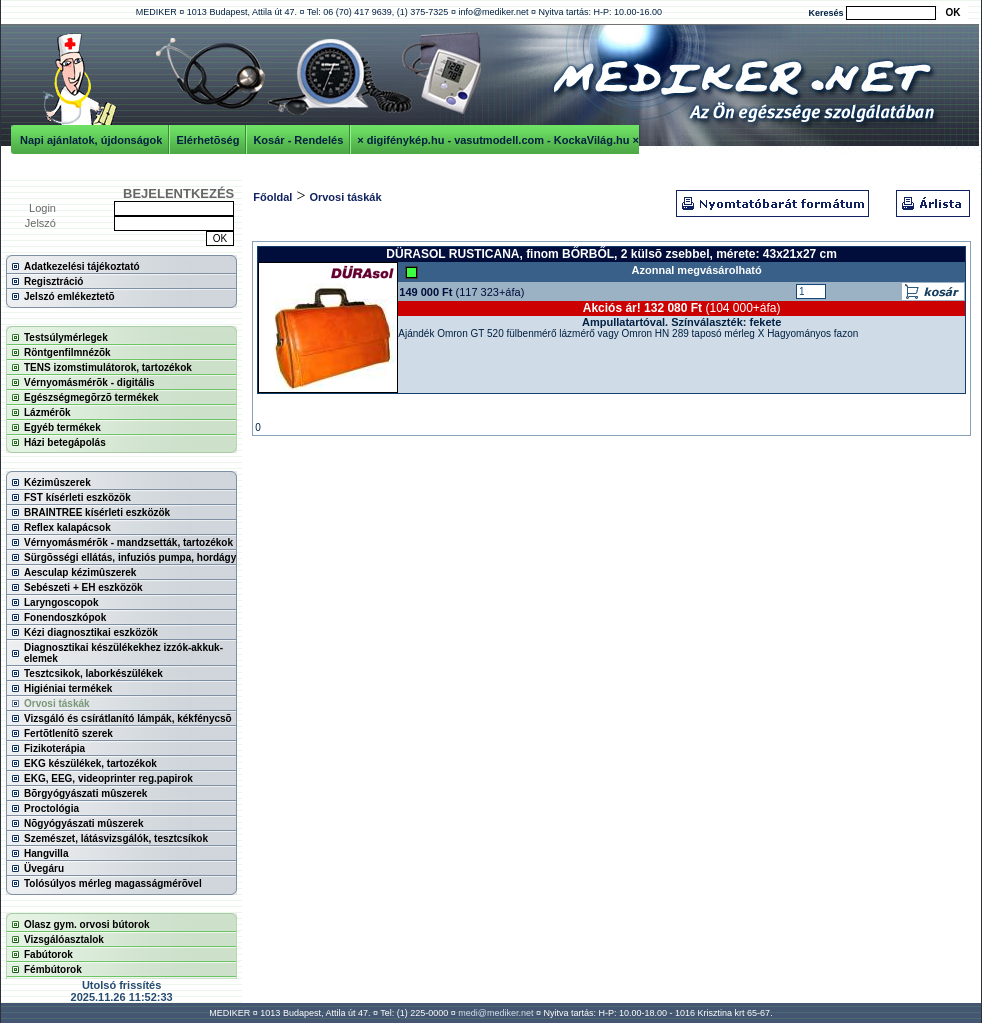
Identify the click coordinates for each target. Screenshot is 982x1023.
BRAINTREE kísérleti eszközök (97, 512)
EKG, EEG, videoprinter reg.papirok (108, 778)
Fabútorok (48, 954)
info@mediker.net (493, 12)
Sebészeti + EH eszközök (83, 587)
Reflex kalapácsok (67, 527)
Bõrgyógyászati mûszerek (85, 793)
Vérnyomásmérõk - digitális (89, 382)
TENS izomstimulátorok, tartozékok (108, 367)
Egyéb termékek (62, 427)
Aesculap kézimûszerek (80, 572)
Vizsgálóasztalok (64, 939)
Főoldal (272, 197)
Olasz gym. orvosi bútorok (87, 924)
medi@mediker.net (495, 1013)
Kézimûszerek (57, 482)
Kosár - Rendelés (298, 140)
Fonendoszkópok (65, 617)
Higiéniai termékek (68, 688)
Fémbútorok (53, 969)
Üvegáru (44, 868)
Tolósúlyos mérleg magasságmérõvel (113, 883)
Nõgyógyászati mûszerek (84, 823)
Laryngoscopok (61, 602)
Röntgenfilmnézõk (67, 352)
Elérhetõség (207, 140)
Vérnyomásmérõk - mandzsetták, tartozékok (128, 542)
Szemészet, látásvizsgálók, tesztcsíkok (116, 838)
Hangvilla (46, 853)
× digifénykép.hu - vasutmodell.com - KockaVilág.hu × (498, 140)
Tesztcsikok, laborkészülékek (93, 673)
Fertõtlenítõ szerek (68, 733)
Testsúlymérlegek (66, 337)
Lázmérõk (47, 412)
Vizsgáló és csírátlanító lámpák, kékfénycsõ (128, 718)
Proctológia (51, 808)
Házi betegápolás (65, 442)
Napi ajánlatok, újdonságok (91, 140)
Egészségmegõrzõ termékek (91, 397)
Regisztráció (53, 281)
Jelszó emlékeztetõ (69, 296)
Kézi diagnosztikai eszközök (91, 632)
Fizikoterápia (54, 748)
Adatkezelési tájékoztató (82, 266)
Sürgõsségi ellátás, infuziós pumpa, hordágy (130, 557)
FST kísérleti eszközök (77, 497)
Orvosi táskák (57, 703)
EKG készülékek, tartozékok (90, 763)
